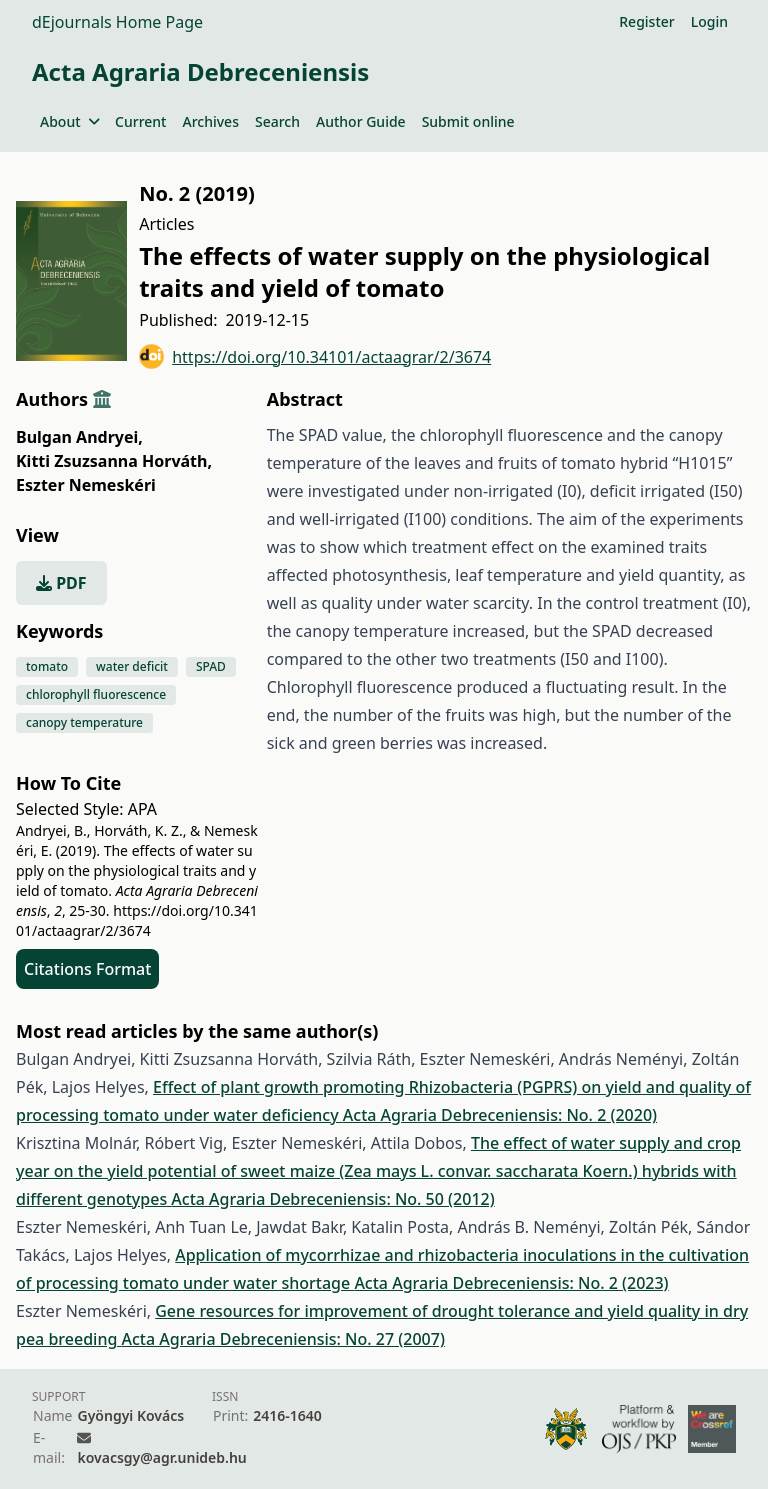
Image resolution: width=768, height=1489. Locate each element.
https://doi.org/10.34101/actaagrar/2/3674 (315, 356)
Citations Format (87, 969)
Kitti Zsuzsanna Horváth (114, 461)
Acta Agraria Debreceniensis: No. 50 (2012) (332, 1199)
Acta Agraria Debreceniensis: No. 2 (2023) (511, 1283)
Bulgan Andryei (79, 437)
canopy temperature (84, 722)
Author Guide (361, 121)
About (69, 121)
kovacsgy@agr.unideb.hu (161, 1457)
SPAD (211, 666)
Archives (210, 121)
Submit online (468, 121)
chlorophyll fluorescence (96, 694)
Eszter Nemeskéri (86, 485)
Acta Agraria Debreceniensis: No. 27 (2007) (283, 1339)
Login (709, 21)
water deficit (132, 666)
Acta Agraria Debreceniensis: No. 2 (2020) (500, 1115)
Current (140, 121)
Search (277, 121)
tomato (47, 666)
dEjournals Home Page (117, 22)
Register (646, 21)
